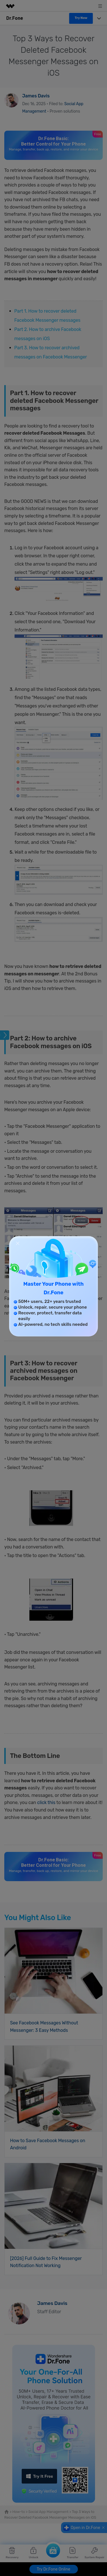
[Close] (18, 1243)
